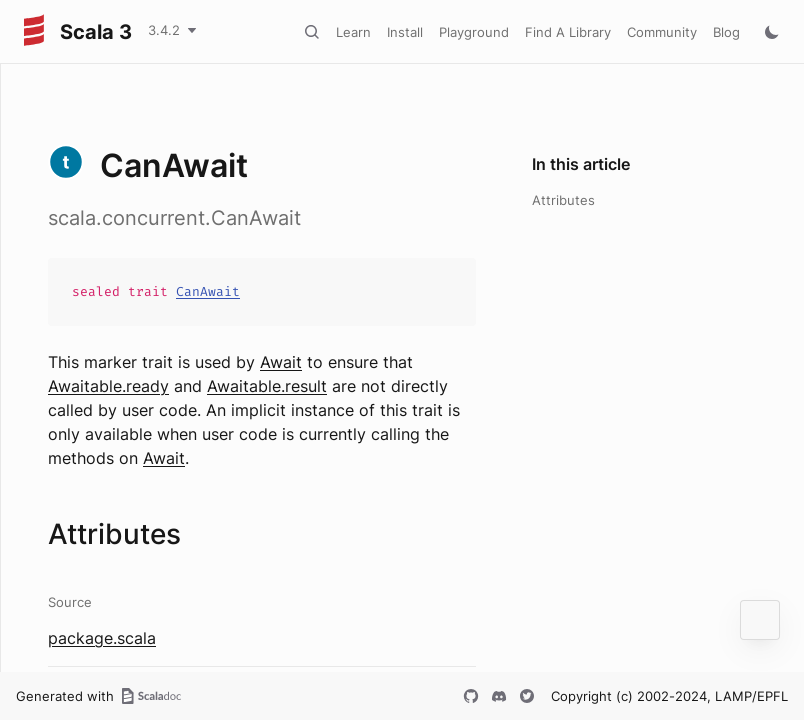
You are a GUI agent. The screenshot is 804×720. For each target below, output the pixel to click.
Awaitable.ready (108, 386)
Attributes (563, 200)
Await (281, 362)
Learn (353, 32)
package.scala (102, 638)
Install (405, 32)
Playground (474, 32)
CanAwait (208, 291)
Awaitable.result (267, 386)
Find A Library (568, 32)
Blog (726, 32)
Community (662, 32)
